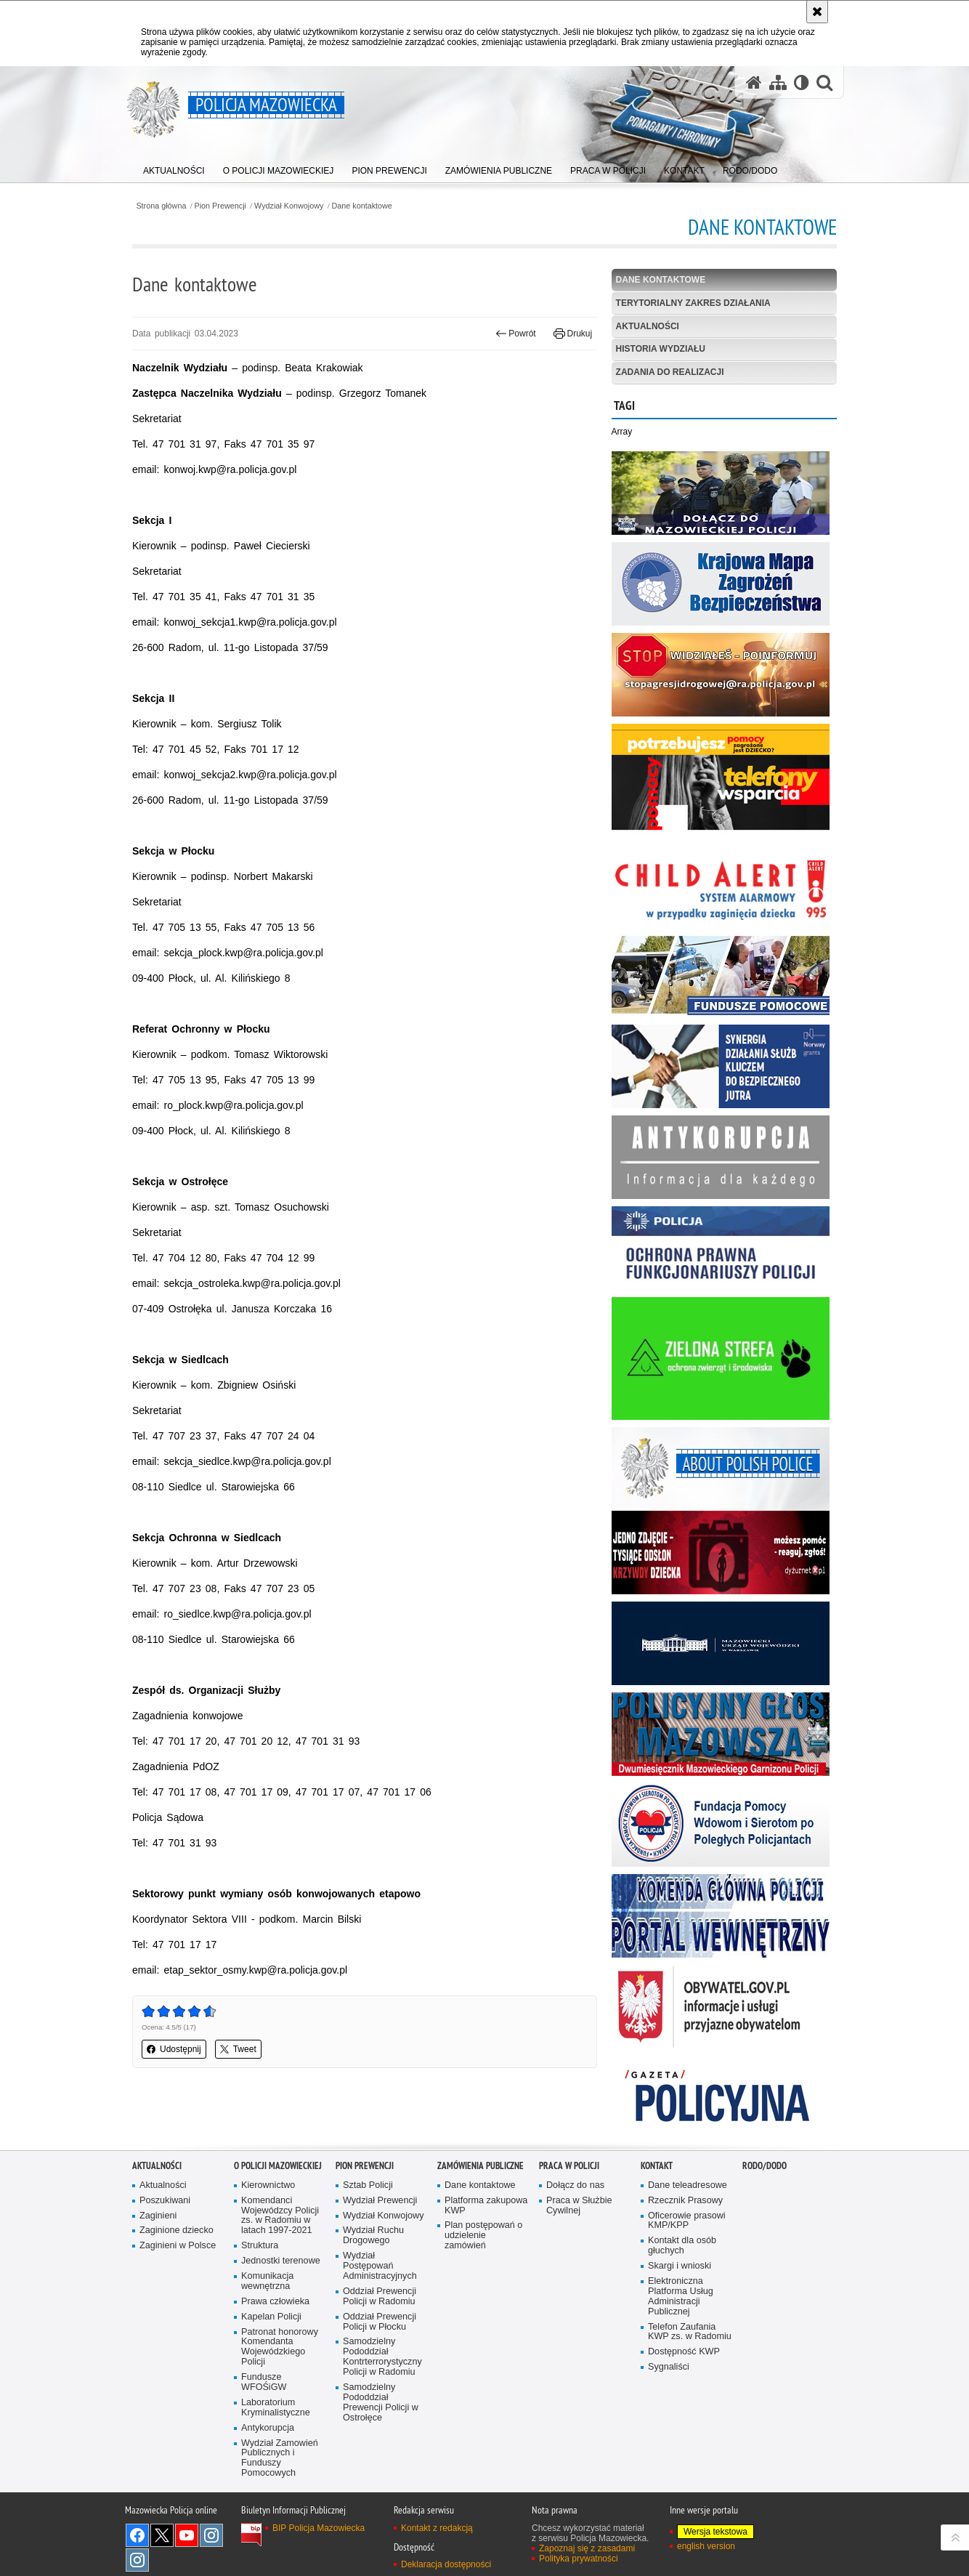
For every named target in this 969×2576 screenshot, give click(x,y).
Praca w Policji (569, 2166)
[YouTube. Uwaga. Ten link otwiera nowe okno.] (186, 2535)
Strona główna (161, 206)
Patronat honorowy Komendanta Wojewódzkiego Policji (279, 2347)
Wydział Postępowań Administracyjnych (380, 2266)
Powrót (515, 333)
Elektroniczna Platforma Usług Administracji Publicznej (680, 2297)
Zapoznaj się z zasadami (587, 2548)
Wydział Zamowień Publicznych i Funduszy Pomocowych (279, 2459)
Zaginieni (158, 2216)
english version (706, 2546)
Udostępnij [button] (174, 2049)
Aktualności (647, 326)
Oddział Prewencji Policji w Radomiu (379, 2296)
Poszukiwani (164, 2200)
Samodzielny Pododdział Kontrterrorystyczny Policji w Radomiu (382, 2357)
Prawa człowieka (275, 2301)
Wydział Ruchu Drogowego (373, 2235)
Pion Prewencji (220, 206)
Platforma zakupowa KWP (486, 2206)
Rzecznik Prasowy (685, 2200)
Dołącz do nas (575, 2185)
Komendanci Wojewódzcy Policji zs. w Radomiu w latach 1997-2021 (280, 2216)
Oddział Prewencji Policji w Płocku (379, 2322)
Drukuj (573, 333)
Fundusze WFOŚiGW (263, 2382)
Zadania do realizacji (670, 372)
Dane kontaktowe (361, 206)
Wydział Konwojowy (288, 206)
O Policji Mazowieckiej (278, 2166)
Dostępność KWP (684, 2352)
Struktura (259, 2245)
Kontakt (657, 2166)
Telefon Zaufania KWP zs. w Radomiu (689, 2332)
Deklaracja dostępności (446, 2564)
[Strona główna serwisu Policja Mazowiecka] (754, 82)
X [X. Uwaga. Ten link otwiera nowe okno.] (162, 2535)
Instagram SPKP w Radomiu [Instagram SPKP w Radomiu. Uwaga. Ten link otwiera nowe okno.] (137, 2560)
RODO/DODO (764, 2166)
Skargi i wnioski (679, 2266)
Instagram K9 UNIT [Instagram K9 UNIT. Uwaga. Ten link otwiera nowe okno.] (211, 2535)
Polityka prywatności (578, 2558)
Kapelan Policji (271, 2317)
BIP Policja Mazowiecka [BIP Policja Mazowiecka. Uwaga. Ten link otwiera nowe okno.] (318, 2528)
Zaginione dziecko (176, 2230)
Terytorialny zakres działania (693, 303)
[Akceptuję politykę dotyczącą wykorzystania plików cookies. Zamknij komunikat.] (817, 11)
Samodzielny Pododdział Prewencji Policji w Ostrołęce (380, 2403)
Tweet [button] (238, 2049)
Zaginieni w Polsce (177, 2245)
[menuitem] (174, 167)
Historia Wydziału (660, 349)
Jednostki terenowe (280, 2261)
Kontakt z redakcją (437, 2528)
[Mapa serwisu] (778, 82)
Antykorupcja (267, 2428)
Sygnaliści (668, 2367)
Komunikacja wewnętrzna (267, 2281)
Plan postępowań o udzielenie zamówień (483, 2235)
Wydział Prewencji (380, 2200)
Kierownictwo (268, 2185)
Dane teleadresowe (687, 2185)
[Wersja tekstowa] (801, 82)
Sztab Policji (368, 2185)
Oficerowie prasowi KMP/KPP (687, 2221)
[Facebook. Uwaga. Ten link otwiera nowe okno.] (137, 2535)
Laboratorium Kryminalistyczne (275, 2408)
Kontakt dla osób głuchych (682, 2246)
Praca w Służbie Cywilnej (579, 2206)
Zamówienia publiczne (480, 2166)
